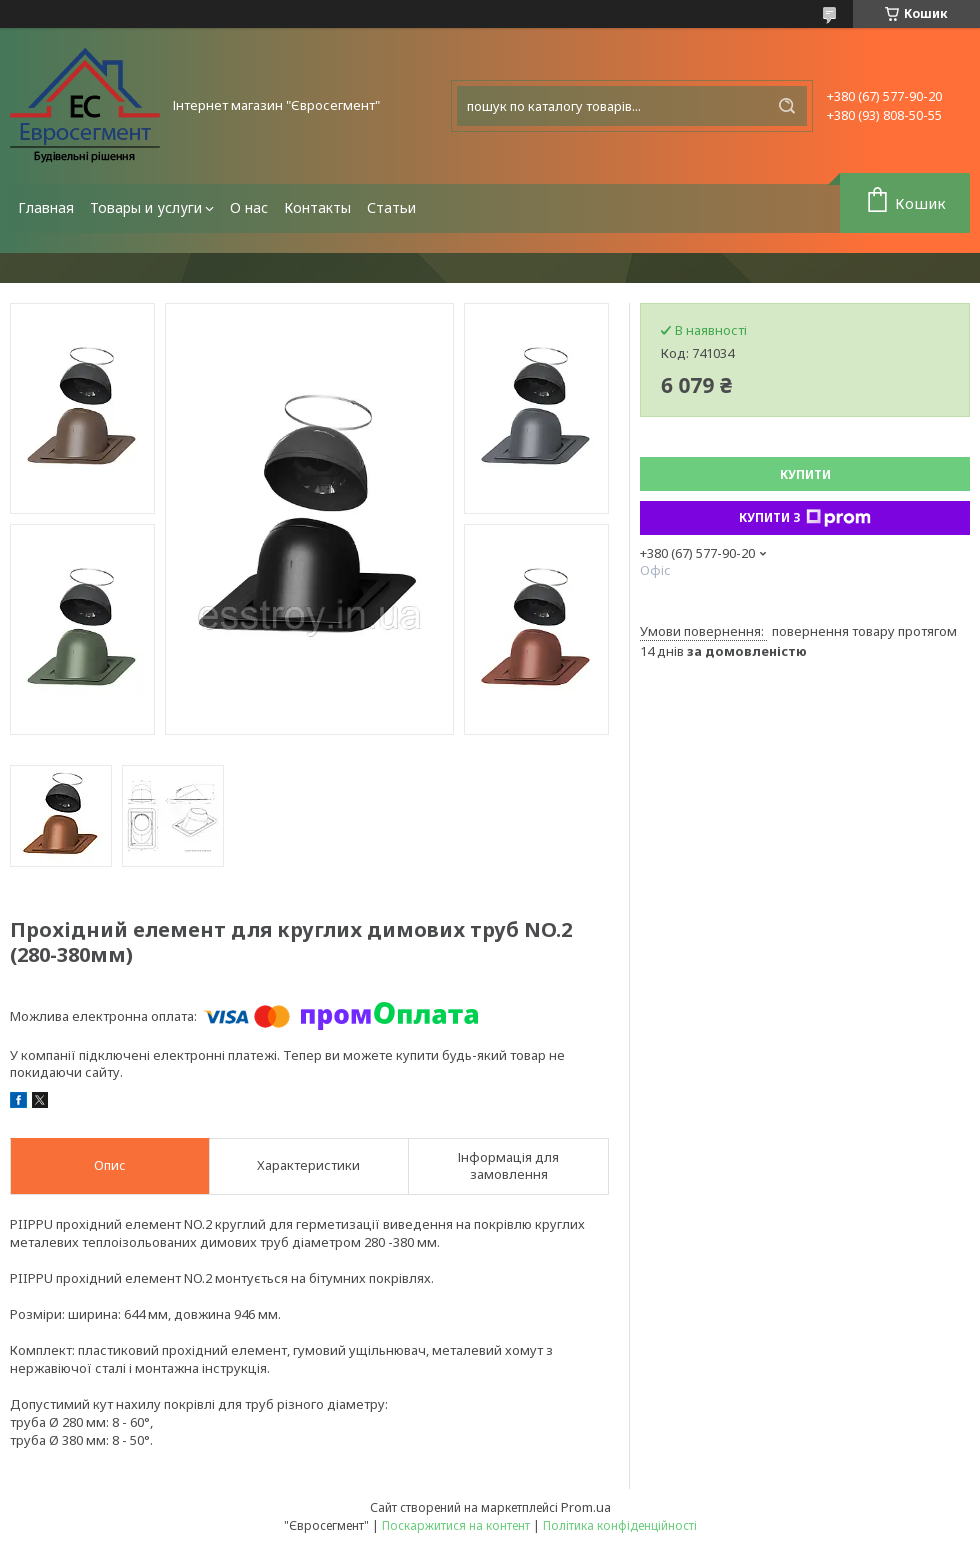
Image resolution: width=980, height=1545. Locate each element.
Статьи (391, 207)
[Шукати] (787, 106)
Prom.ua (586, 1507)
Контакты (317, 207)
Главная (46, 207)
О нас (249, 207)
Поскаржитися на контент (456, 1525)
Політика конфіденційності (620, 1525)
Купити (805, 474)
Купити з (805, 518)
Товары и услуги (146, 207)
